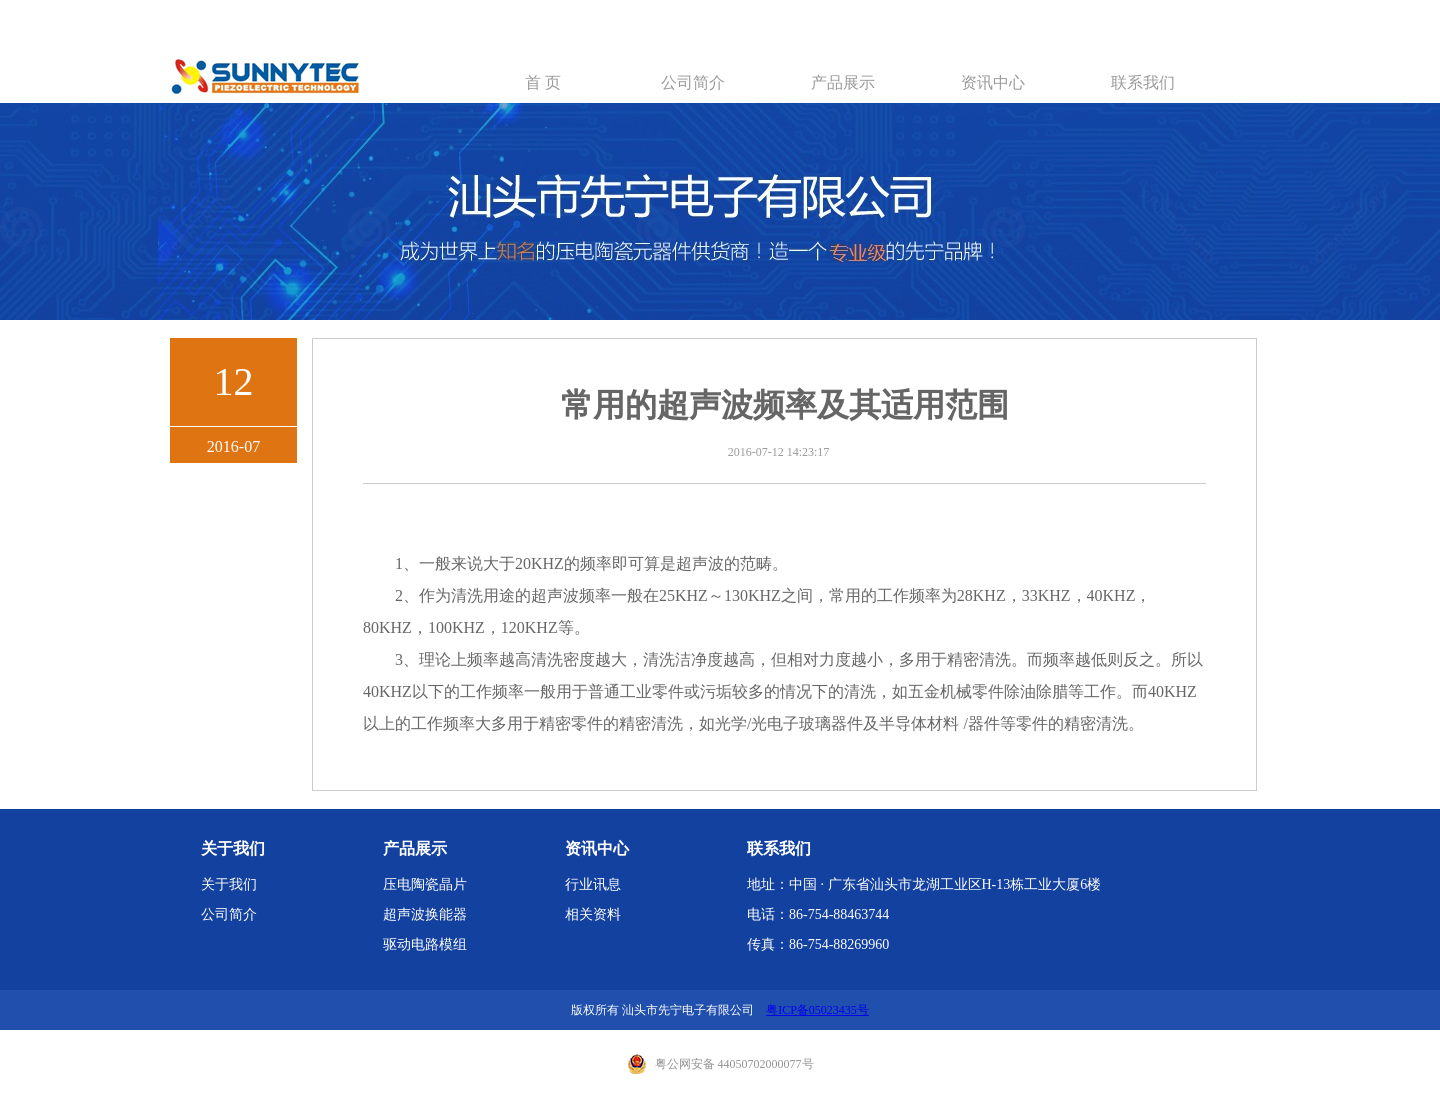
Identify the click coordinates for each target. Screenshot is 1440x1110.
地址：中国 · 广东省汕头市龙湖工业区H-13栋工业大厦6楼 (924, 884)
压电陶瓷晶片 (425, 884)
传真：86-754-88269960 (818, 944)
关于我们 (229, 884)
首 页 (543, 82)
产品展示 (843, 82)
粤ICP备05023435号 (817, 1010)
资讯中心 (993, 82)
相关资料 (593, 914)
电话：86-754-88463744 (818, 914)
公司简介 (693, 82)
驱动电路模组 (425, 944)
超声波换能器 (425, 914)
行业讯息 (593, 884)
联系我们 (1143, 82)
